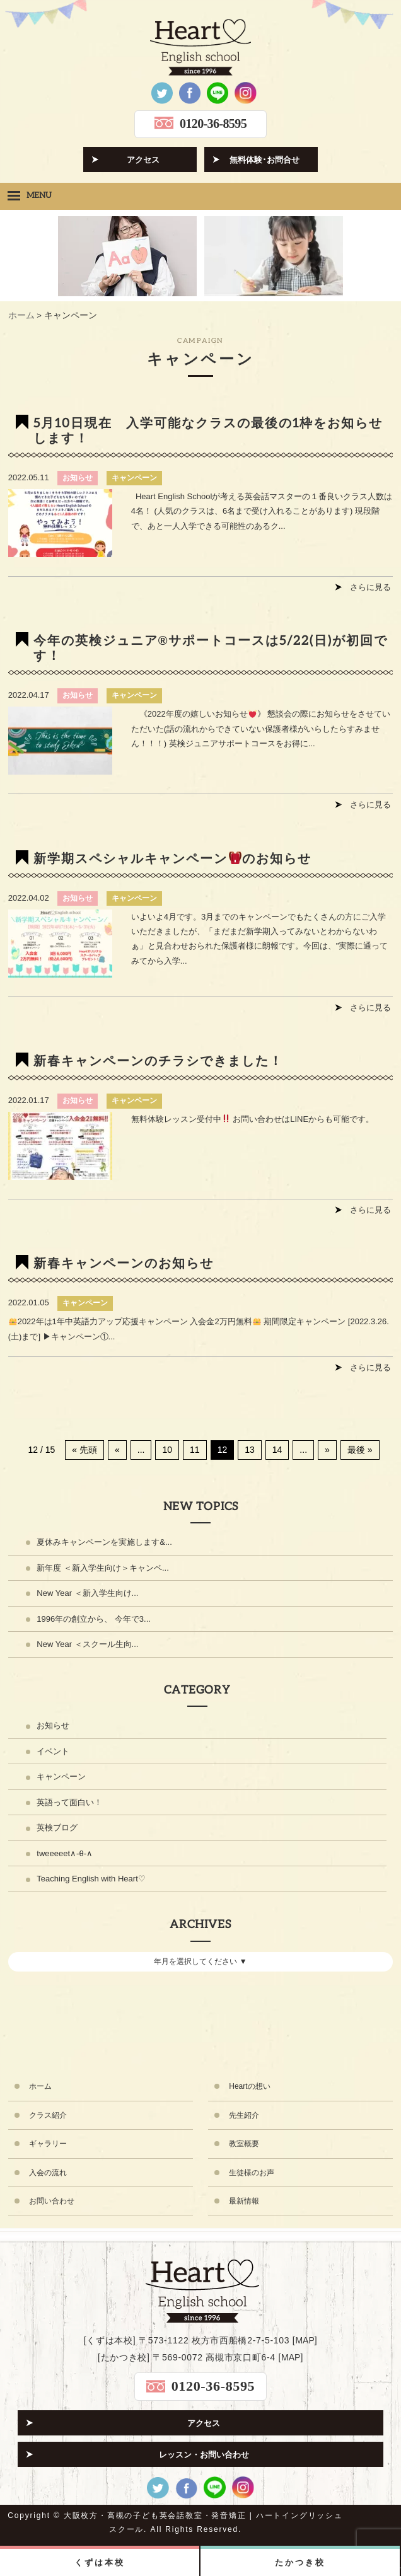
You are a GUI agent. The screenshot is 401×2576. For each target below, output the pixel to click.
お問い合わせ (51, 2201)
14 (277, 1450)
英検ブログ (57, 1827)
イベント (53, 1751)
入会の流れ (48, 2172)
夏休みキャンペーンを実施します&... (104, 1542)
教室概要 (244, 2143)
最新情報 (244, 2201)
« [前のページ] (117, 1450)
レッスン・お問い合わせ (204, 2454)
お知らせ (77, 477)
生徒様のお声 (251, 2172)
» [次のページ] (327, 1450)
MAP (304, 2340)
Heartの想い (249, 2086)
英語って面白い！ (69, 1802)
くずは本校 (99, 2562)
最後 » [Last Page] (360, 1450)
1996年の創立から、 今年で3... (94, 1619)
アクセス (143, 160)
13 (250, 1450)
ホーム (40, 2086)
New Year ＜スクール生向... (87, 1644)
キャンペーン (134, 477)
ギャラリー (48, 2143)
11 (195, 1450)
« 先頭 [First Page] (84, 1450)
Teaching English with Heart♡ (91, 1878)
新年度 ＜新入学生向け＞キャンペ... (102, 1568)
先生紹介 (244, 2115)
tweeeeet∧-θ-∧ (65, 1853)
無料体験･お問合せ (264, 160)
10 (167, 1450)
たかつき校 (300, 2562)
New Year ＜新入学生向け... (87, 1593)
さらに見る (370, 587)
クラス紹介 (48, 2115)
